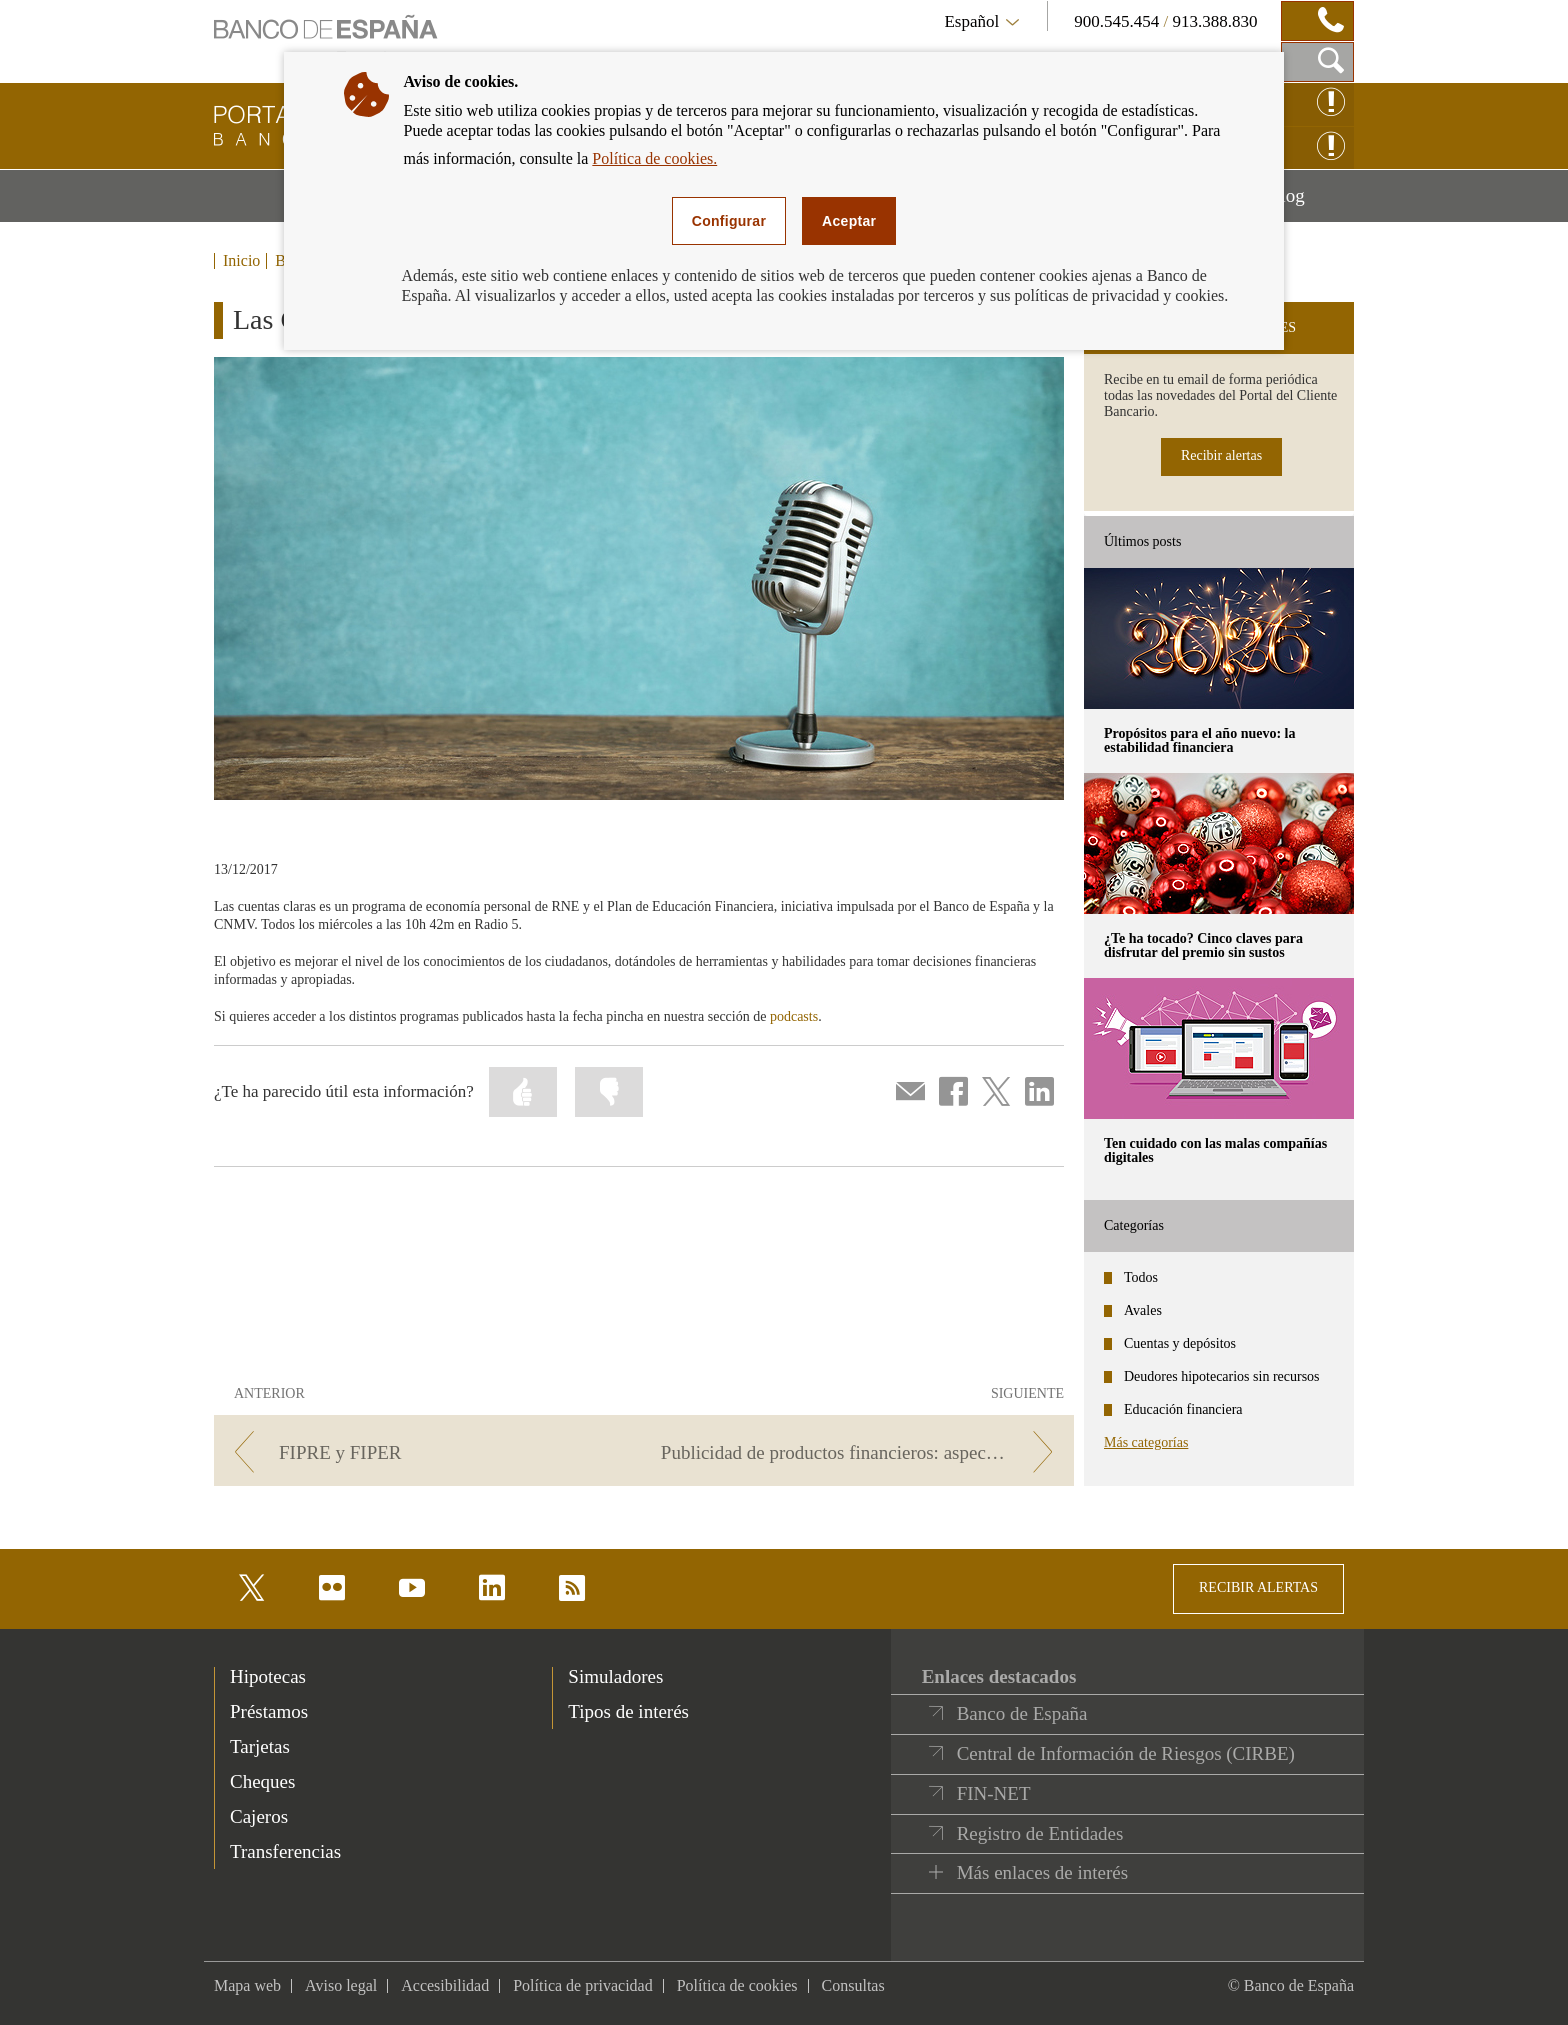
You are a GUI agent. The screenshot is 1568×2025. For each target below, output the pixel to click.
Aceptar (849, 221)
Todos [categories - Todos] (1141, 1277)
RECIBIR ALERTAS (1258, 1587)
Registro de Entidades (1040, 1833)
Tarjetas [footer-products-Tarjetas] (260, 1746)
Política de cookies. (654, 158)
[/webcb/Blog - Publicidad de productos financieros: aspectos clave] (862, 1452)
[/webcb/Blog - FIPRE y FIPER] (425, 1452)
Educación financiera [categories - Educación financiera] (1183, 1409)
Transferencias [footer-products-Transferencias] (285, 1851)
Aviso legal (341, 1985)
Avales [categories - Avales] (1143, 1310)
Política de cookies (737, 1985)
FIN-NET (994, 1793)
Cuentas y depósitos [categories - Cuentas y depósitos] (1180, 1343)
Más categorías (1146, 1442)
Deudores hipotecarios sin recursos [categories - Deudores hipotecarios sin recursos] (1222, 1376)
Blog (1311, 203)
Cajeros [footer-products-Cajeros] (259, 1816)
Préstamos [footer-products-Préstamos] (269, 1711)
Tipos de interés (628, 1711)
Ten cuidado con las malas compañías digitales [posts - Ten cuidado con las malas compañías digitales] (1215, 1150)
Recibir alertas (1221, 455)
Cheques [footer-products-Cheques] (262, 1781)
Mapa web (247, 1985)
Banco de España (1022, 1713)
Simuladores (615, 1676)
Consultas (853, 1985)
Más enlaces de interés (1042, 1872)
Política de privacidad (583, 1985)
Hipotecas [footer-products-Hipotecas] (268, 1676)
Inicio (241, 261)
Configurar (729, 221)
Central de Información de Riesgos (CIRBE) (1126, 1753)
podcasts (794, 1016)
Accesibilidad (445, 1985)
